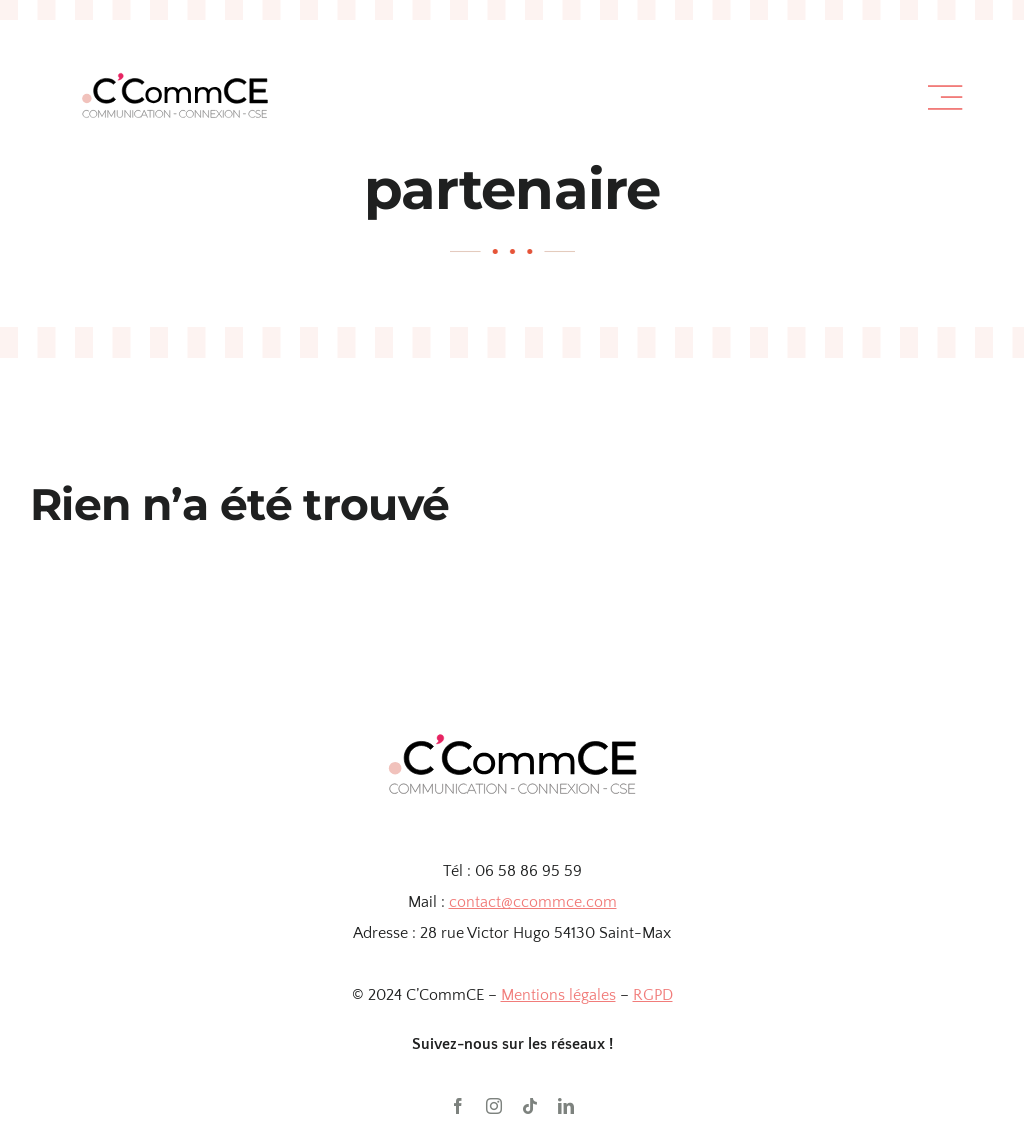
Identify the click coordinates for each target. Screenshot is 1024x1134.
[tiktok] (530, 1106)
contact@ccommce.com (533, 902)
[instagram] (494, 1106)
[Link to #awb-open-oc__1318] (945, 98)
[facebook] (458, 1106)
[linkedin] (566, 1106)
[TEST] (174, 54)
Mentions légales (558, 995)
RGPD (653, 995)
